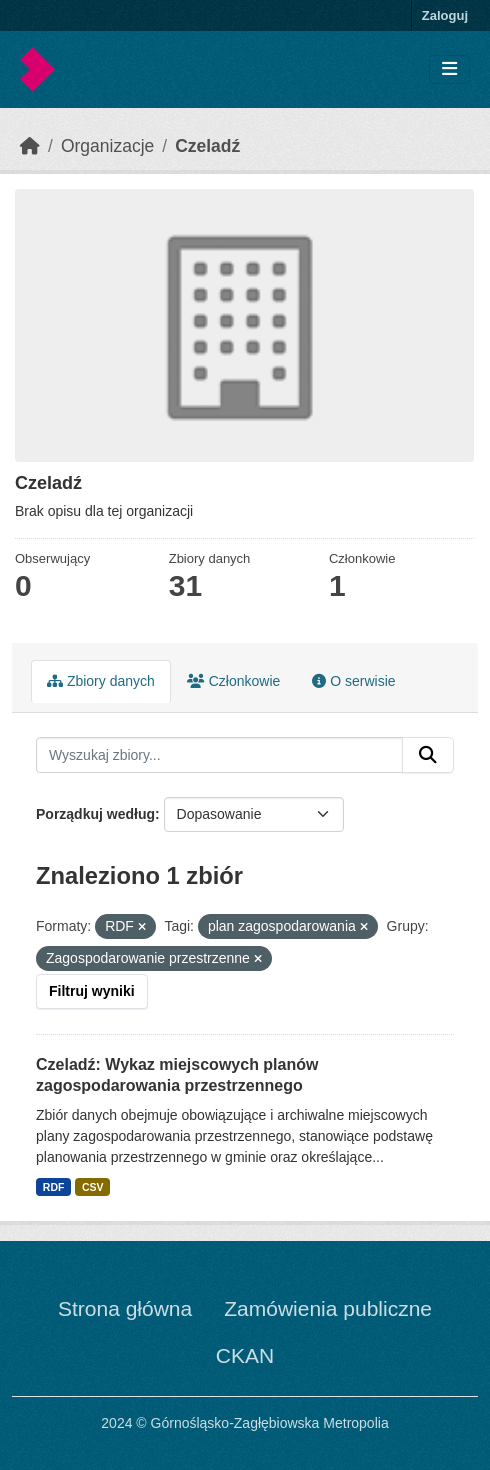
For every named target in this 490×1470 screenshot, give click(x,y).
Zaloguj (445, 15)
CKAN (245, 1355)
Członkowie (233, 681)
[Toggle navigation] (449, 69)
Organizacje (107, 146)
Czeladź (207, 146)
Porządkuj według (95, 814)
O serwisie (353, 681)
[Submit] (428, 755)
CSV (93, 1187)
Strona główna (125, 1308)
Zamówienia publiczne (328, 1308)
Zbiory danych (101, 681)
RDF (54, 1187)
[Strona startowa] (30, 146)
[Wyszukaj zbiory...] (219, 755)
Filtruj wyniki (92, 991)
